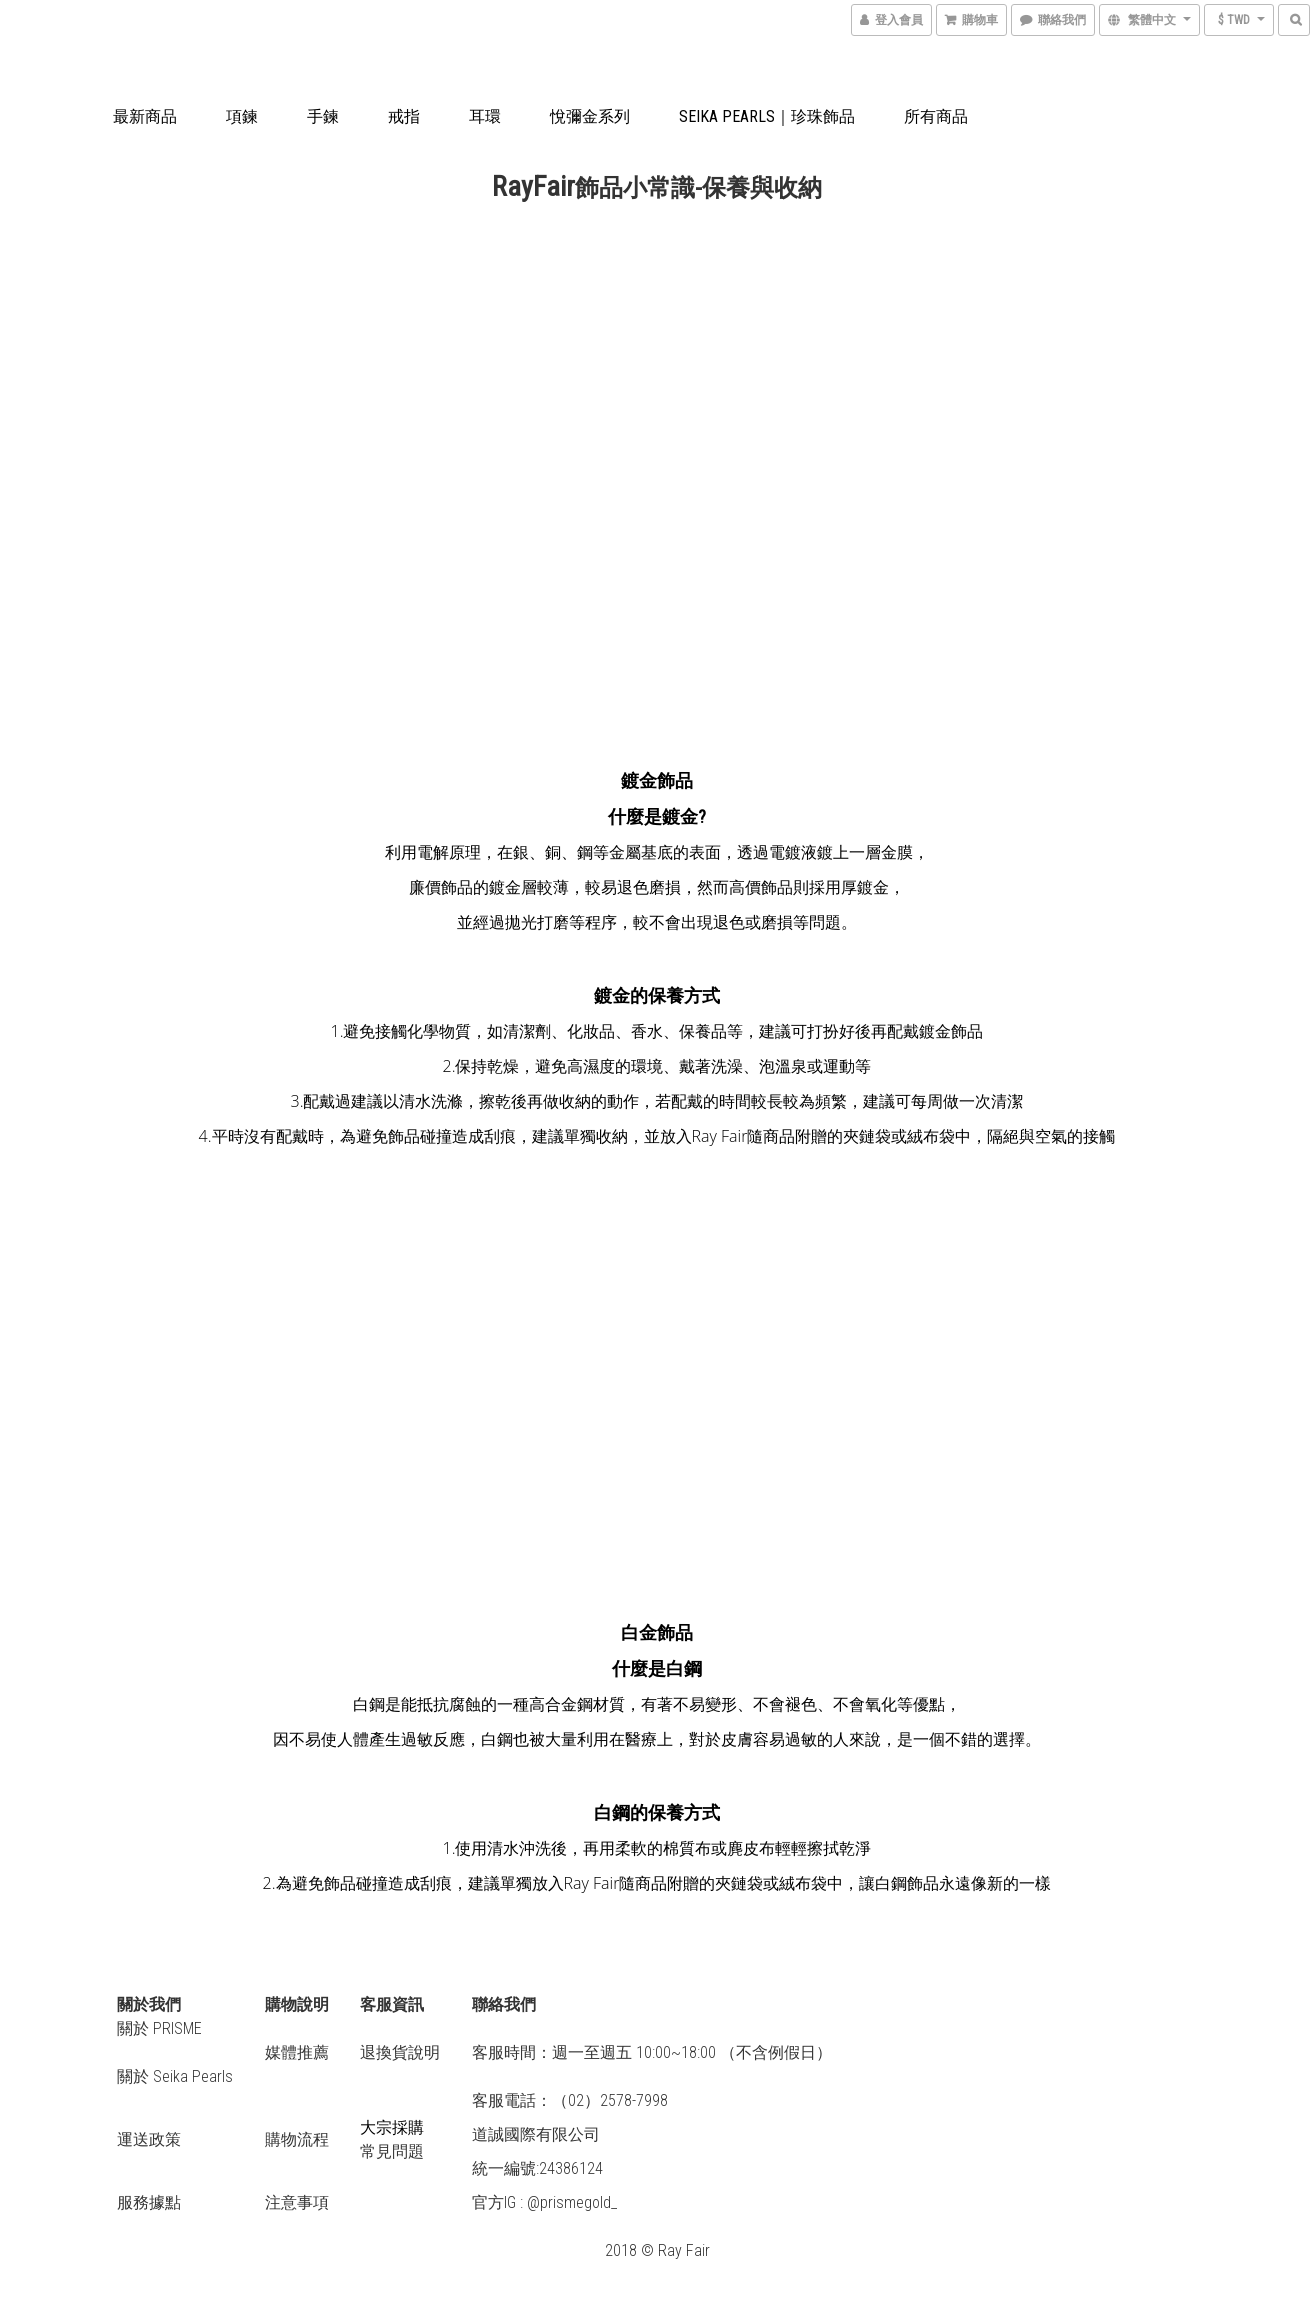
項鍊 (242, 116)
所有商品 (936, 116)
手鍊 (323, 116)
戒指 (404, 116)
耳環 (485, 116)
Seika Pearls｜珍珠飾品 (767, 116)
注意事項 (297, 2202)
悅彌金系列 (590, 116)
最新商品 (145, 116)
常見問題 (392, 2151)
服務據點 (149, 2202)
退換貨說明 (400, 2052)
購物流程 (297, 2139)
